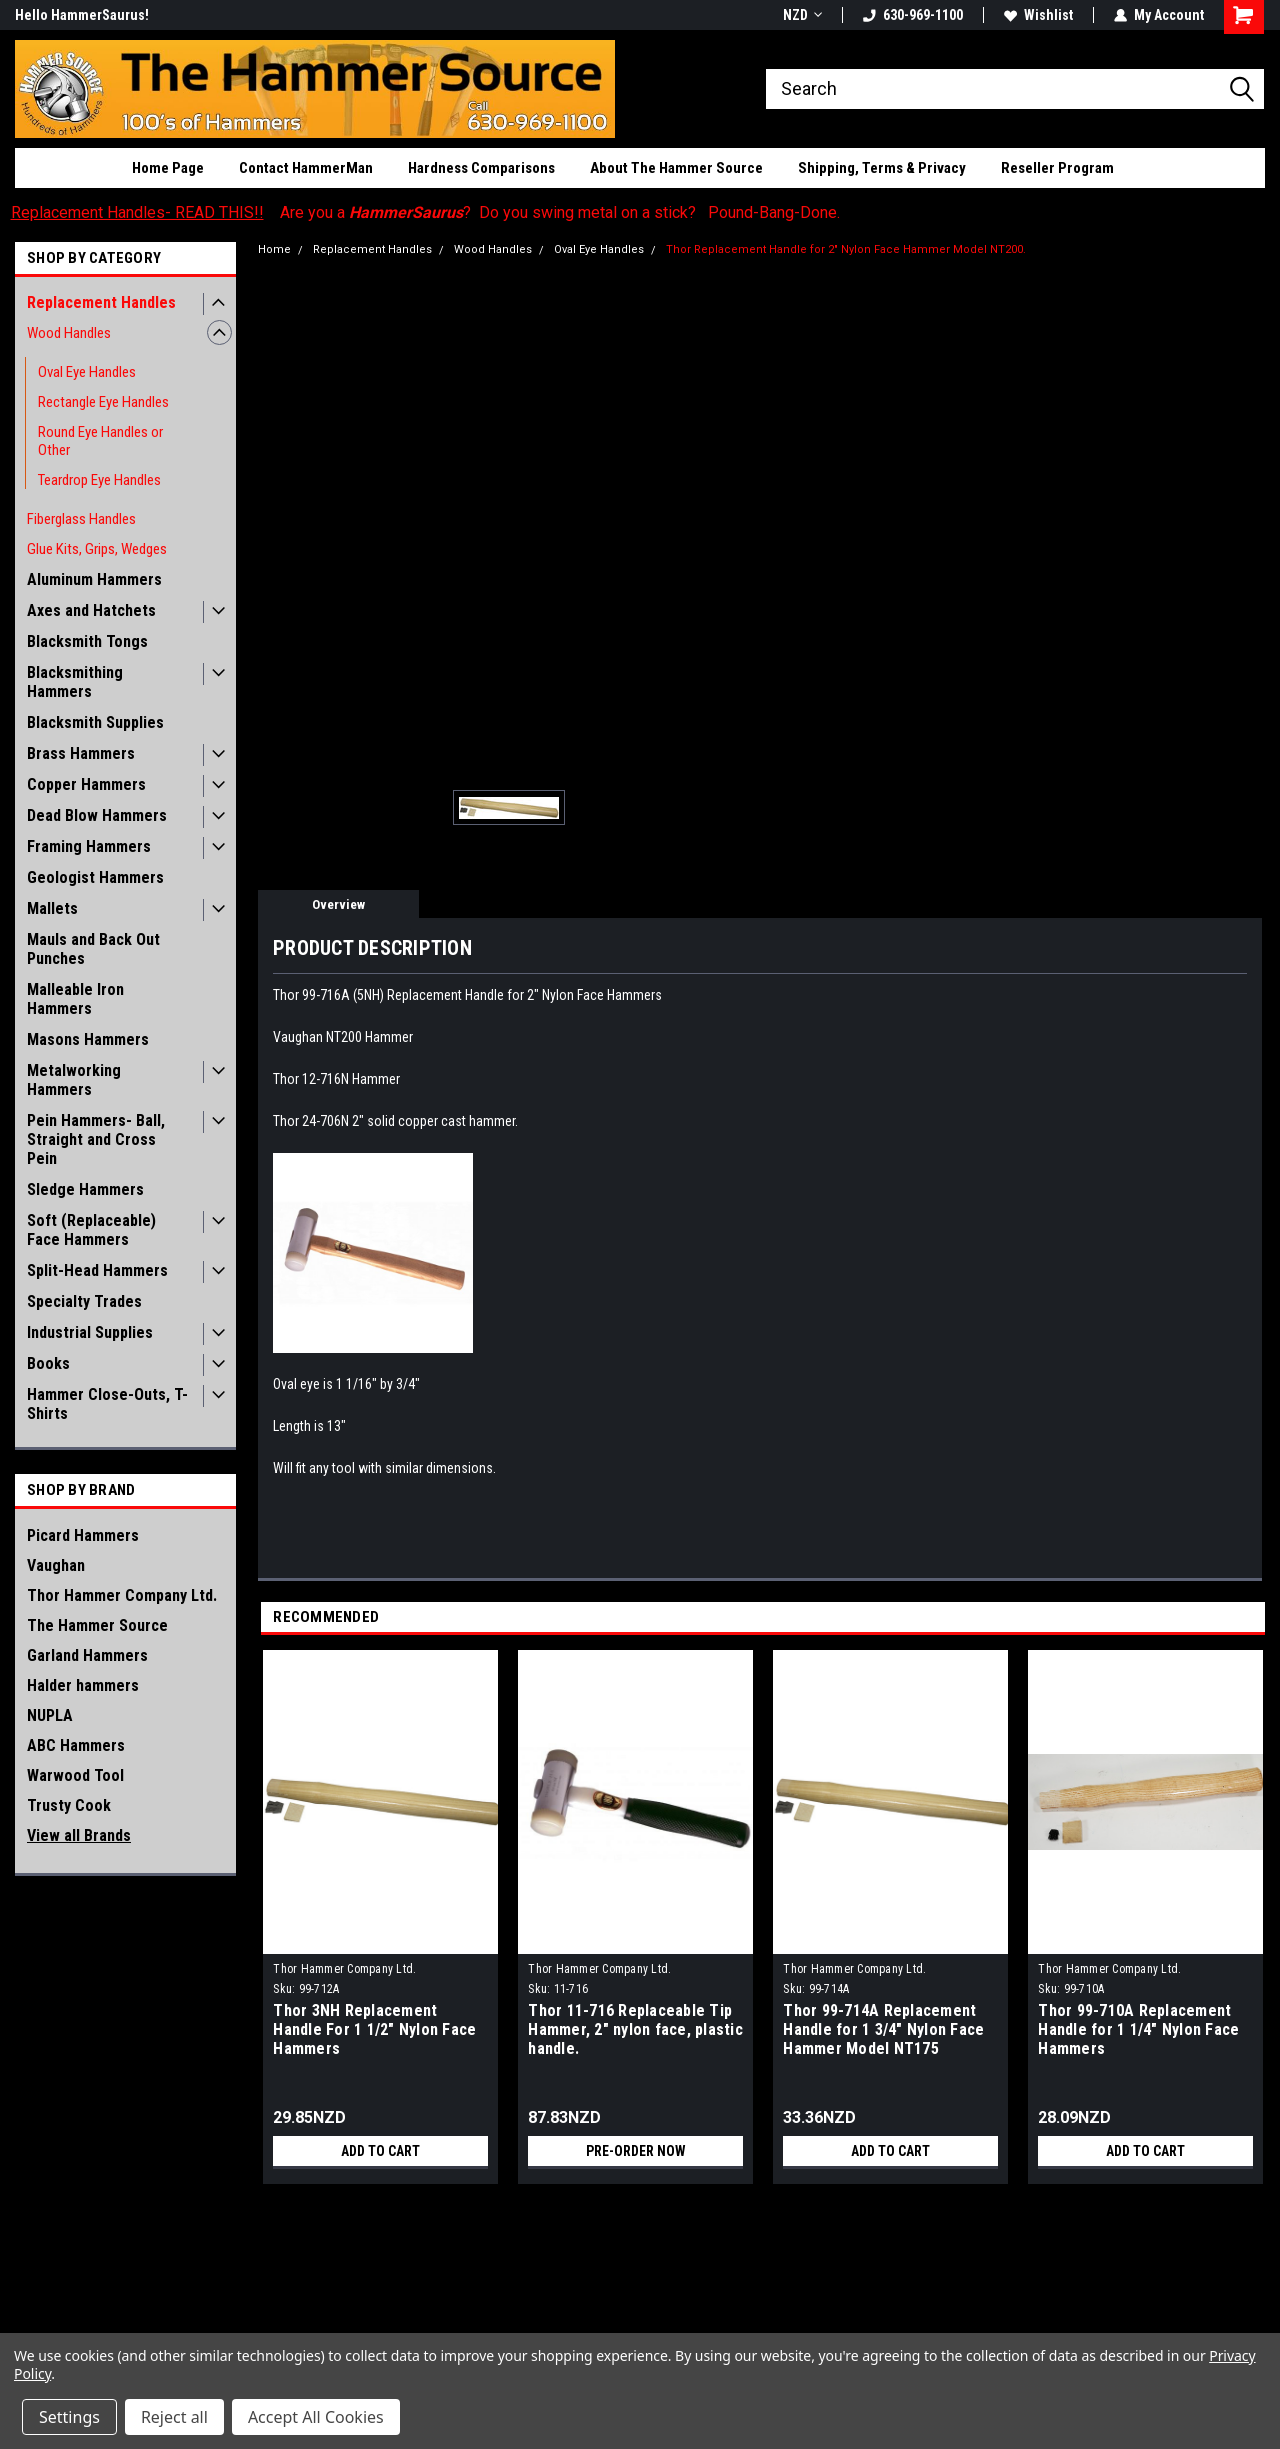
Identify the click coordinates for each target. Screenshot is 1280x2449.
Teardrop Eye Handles (99, 480)
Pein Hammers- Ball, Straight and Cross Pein (96, 1139)
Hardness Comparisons (481, 168)
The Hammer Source (97, 1625)
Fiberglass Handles (81, 519)
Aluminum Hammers (94, 579)
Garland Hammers (87, 1655)
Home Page (168, 168)
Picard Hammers (83, 1535)
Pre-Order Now (636, 2151)
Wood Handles (69, 333)
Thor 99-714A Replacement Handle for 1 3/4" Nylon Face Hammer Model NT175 (883, 2029)
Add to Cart (380, 2151)
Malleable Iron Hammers (75, 999)
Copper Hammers (86, 784)
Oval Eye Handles (87, 372)
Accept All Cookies (316, 2417)
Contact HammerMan (306, 168)
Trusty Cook (69, 1805)
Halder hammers (83, 1685)
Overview (338, 904)
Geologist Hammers (95, 877)
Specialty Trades (84, 1301)
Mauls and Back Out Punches (93, 949)
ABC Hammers (76, 1745)
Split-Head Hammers (97, 1270)
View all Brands (79, 1835)
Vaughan (56, 1565)
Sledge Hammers (85, 1189)
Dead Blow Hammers (97, 815)
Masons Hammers (88, 1039)
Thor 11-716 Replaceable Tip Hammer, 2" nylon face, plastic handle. (635, 2029)
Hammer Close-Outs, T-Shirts (107, 1404)
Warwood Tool (75, 1775)
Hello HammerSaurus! (82, 15)
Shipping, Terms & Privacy (882, 168)
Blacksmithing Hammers (75, 682)
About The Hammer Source (676, 168)
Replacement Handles (101, 302)
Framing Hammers (89, 846)
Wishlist (1038, 15)
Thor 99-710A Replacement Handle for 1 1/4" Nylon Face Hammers (1138, 2029)
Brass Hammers (81, 753)
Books (48, 1363)
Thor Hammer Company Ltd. (122, 1595)
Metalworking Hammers (74, 1080)
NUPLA (50, 1715)
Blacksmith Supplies (95, 722)
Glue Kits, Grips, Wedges (97, 549)
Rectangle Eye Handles (103, 402)
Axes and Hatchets (91, 610)
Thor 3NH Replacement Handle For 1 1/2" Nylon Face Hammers (374, 2029)
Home (274, 249)
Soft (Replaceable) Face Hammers (91, 1230)
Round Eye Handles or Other (100, 441)
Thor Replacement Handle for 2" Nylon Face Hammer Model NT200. (846, 249)
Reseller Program (1057, 168)
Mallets (52, 908)
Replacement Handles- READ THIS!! (137, 212)
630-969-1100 (913, 15)
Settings (69, 2417)
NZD (802, 15)
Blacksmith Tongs (87, 641)
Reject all (174, 2417)
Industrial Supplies (90, 1332)
